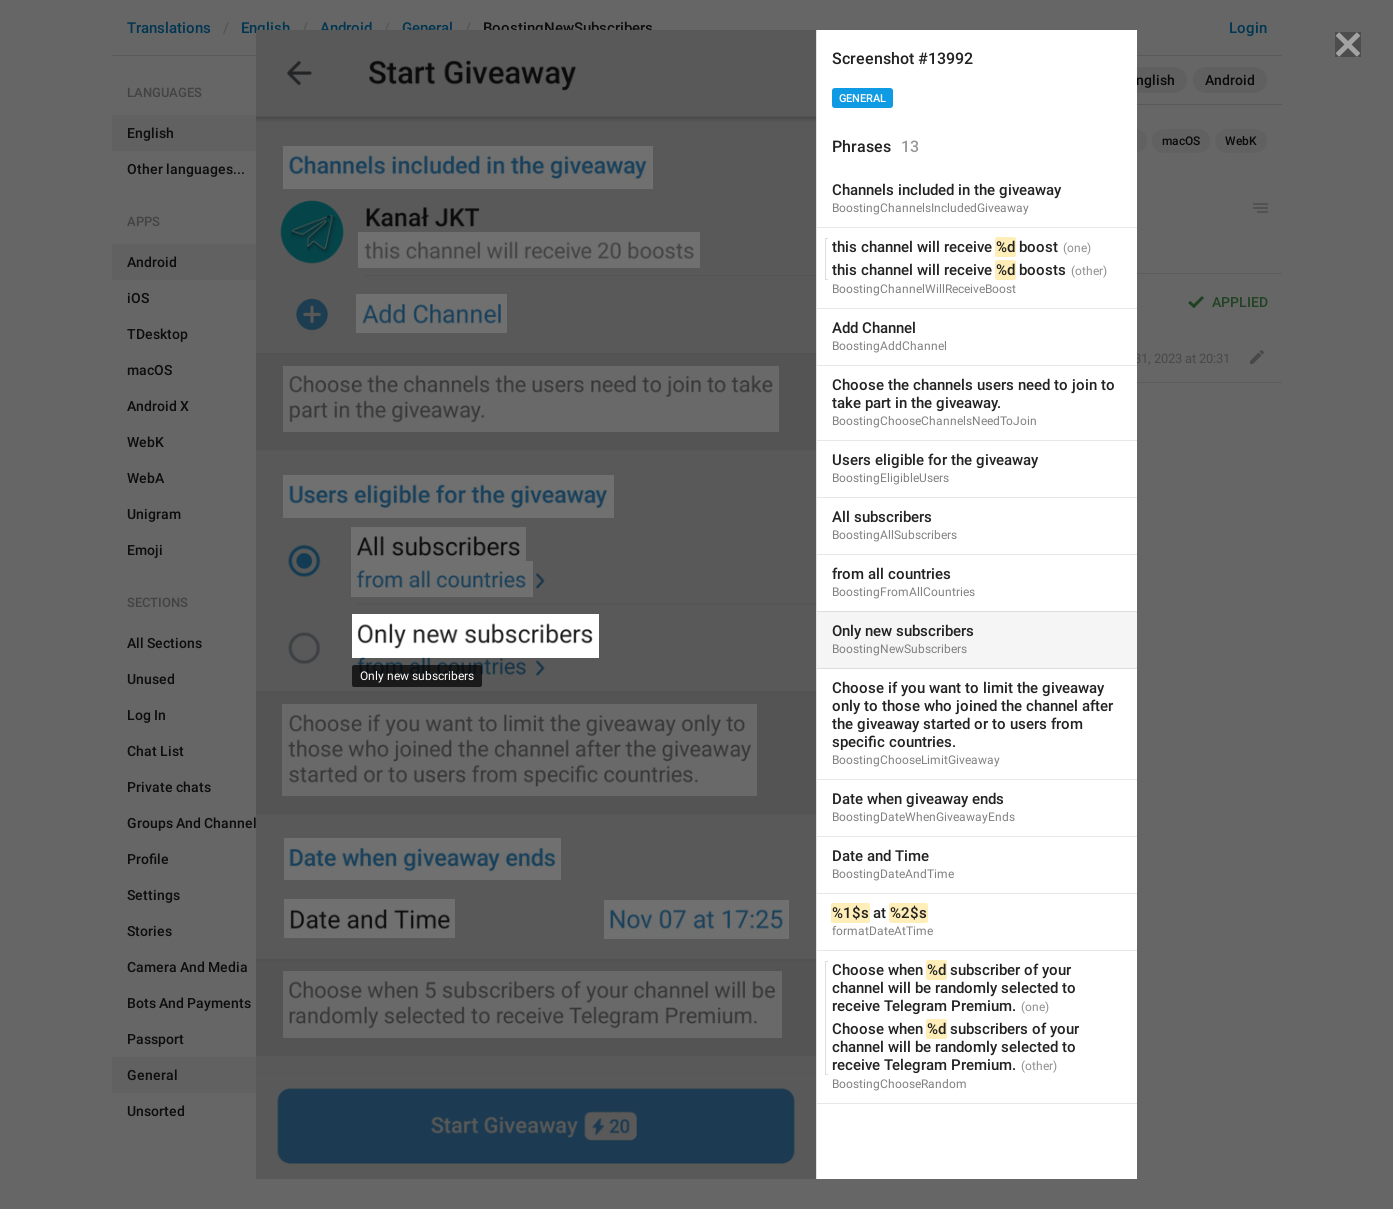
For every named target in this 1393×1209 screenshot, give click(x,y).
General (862, 98)
